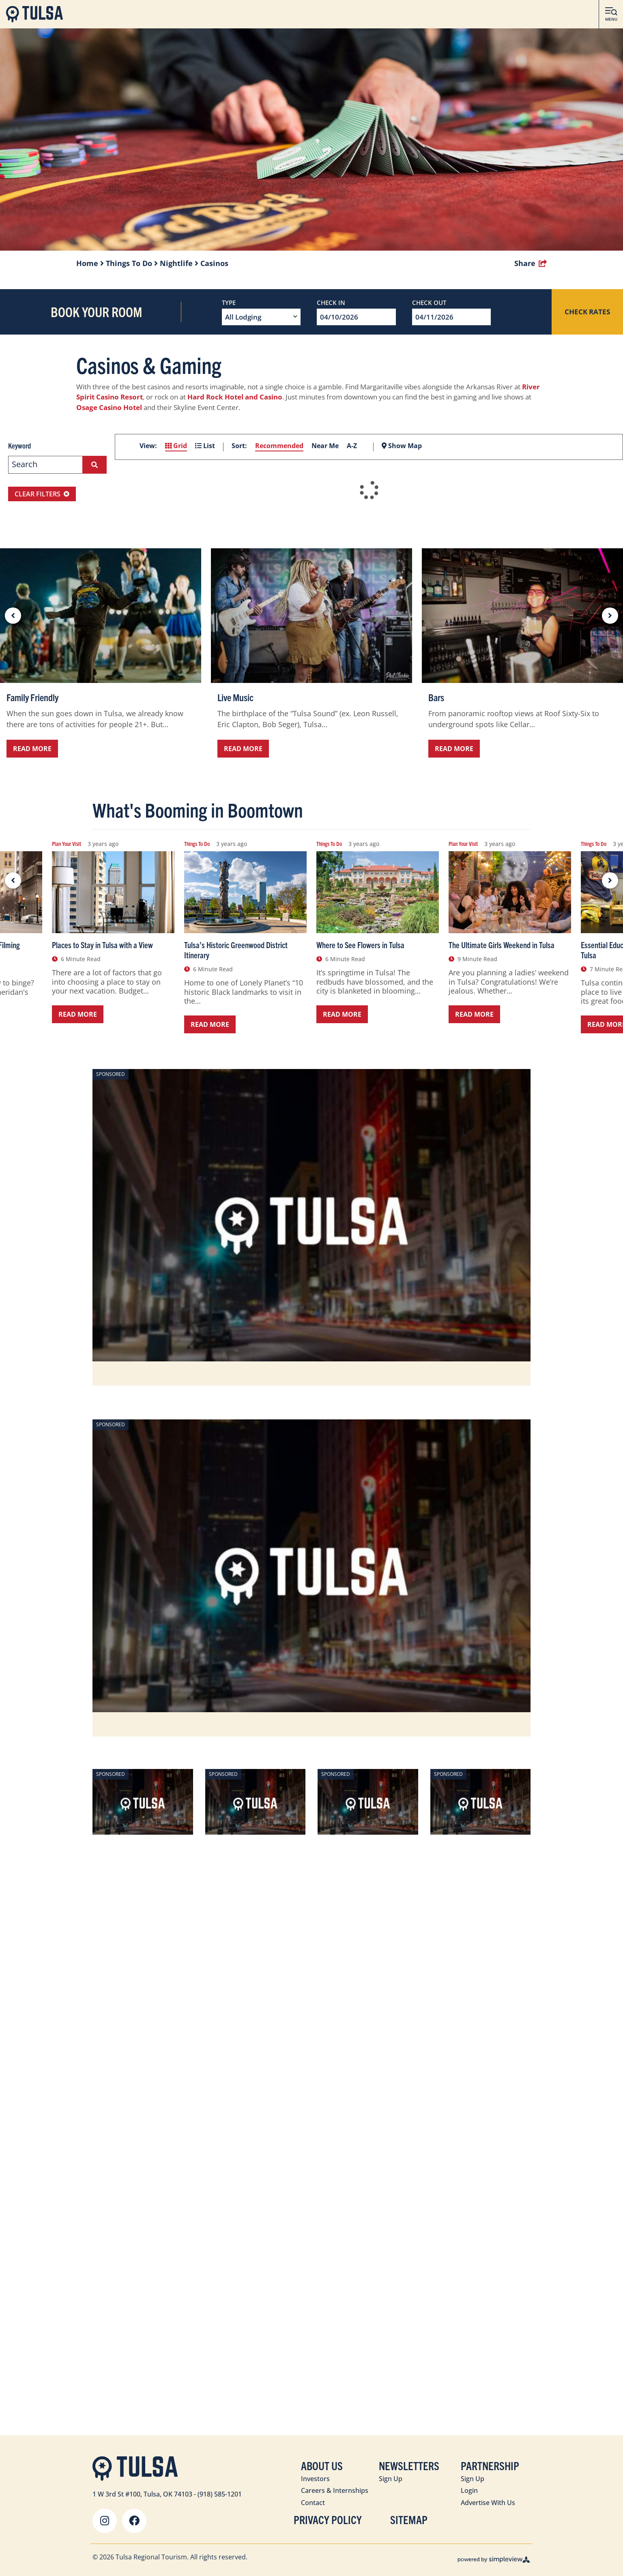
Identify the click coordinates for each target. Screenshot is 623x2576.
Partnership (490, 2465)
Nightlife (179, 263)
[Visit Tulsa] (34, 14)
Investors (315, 2478)
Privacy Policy (328, 2519)
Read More (32, 748)
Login (469, 2490)
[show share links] (530, 263)
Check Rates (587, 311)
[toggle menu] (611, 14)
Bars (436, 697)
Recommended (279, 445)
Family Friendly (32, 697)
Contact (313, 2502)
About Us (322, 2465)
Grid (176, 445)
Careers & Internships (334, 2490)
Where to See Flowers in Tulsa (360, 945)
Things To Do (132, 263)
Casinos (214, 263)
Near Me (325, 445)
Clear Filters (42, 493)
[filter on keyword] (94, 465)
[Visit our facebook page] (134, 2521)
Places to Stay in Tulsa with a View (102, 945)
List (205, 445)
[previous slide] (13, 616)
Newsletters (409, 2465)
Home (90, 263)
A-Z (352, 445)
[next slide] (610, 616)
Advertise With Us (488, 2502)
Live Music (235, 697)
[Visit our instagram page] (105, 2521)
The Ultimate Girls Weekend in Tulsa (501, 945)
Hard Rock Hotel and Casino (234, 396)
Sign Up (390, 2478)
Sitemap (409, 2519)
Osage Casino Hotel (109, 407)
